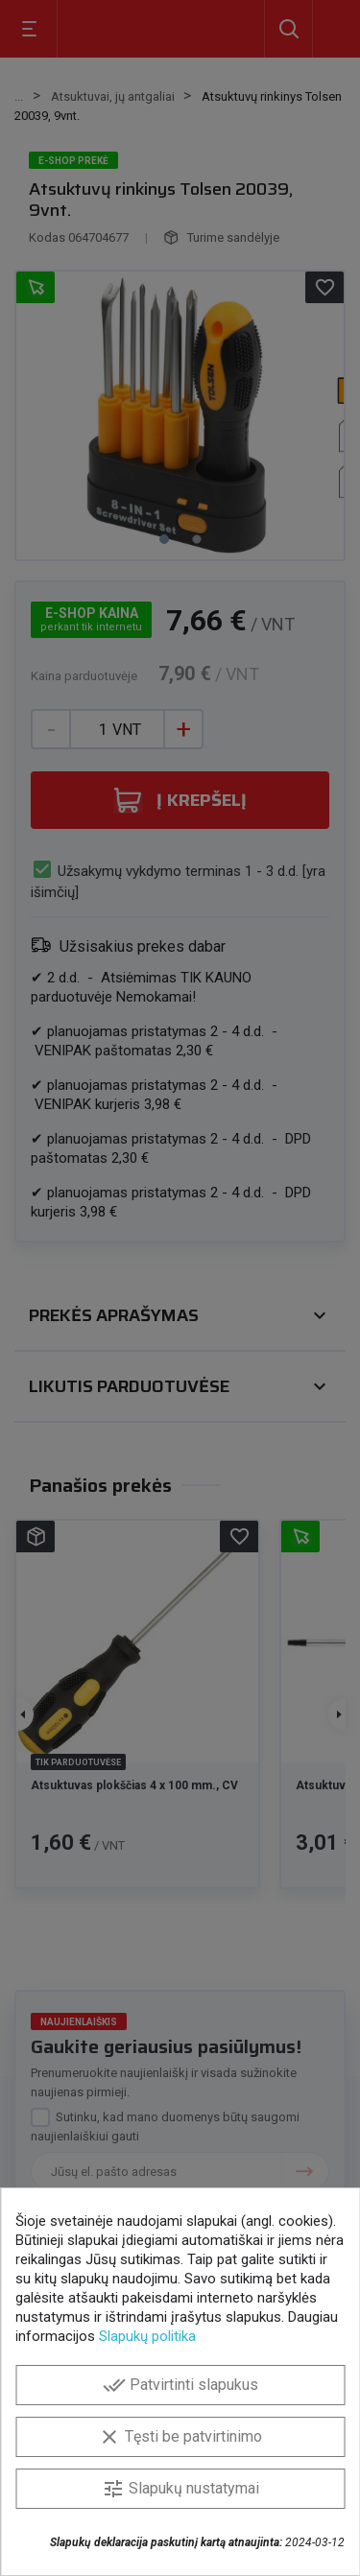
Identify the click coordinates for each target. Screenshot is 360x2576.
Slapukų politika (147, 2336)
